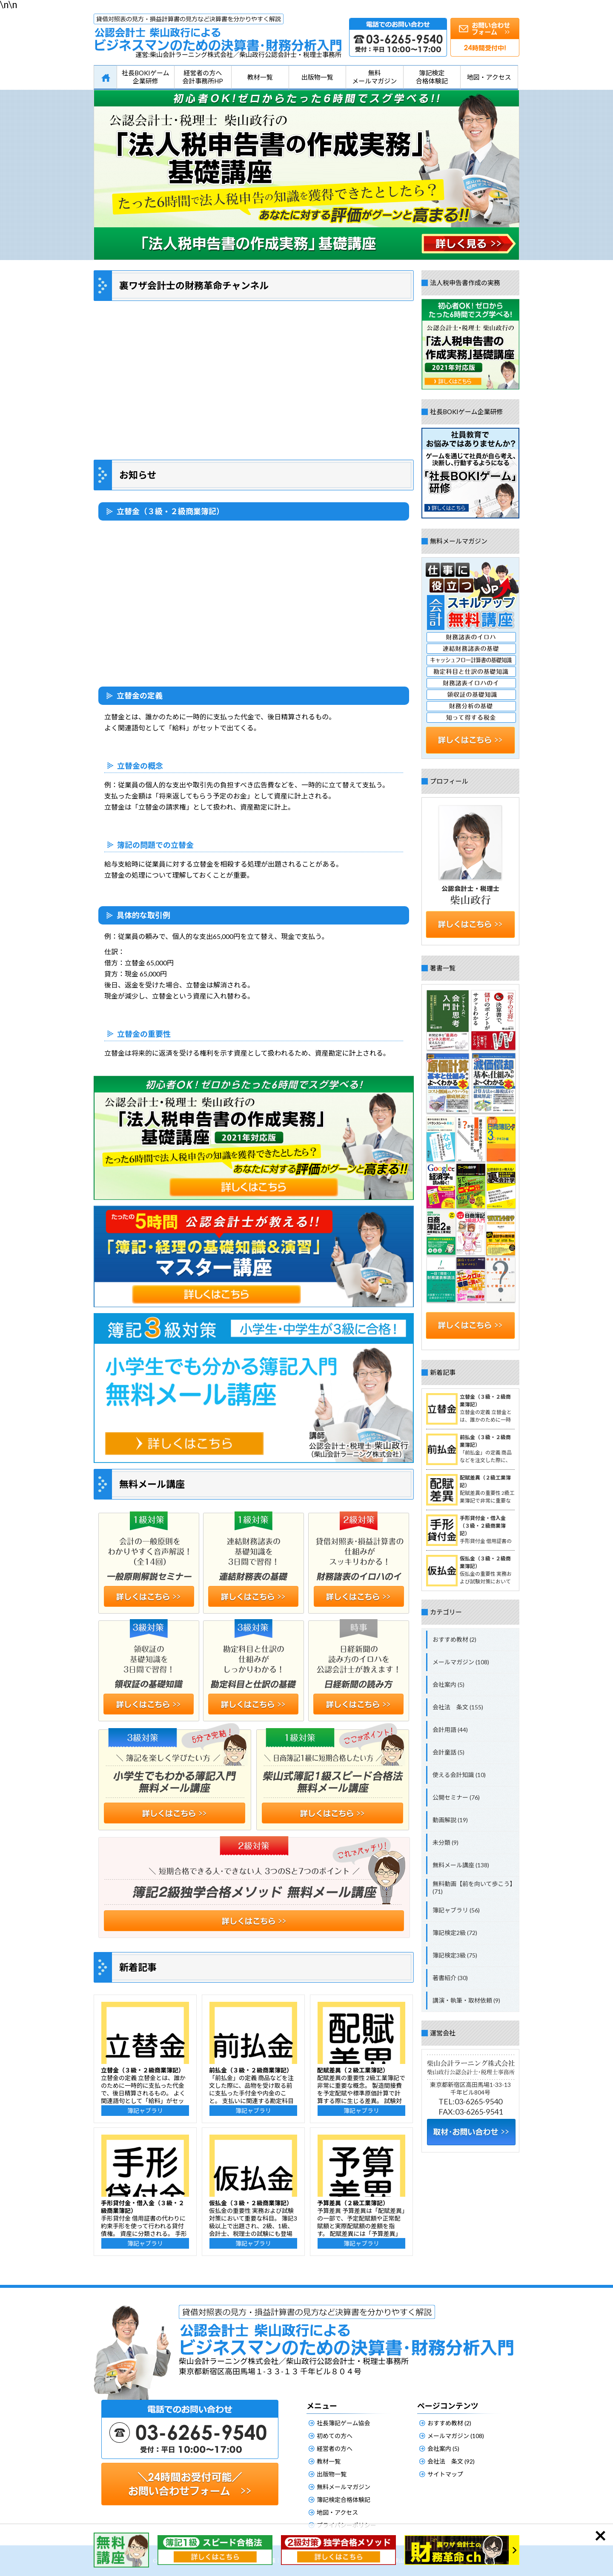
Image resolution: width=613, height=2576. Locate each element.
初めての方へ (334, 2435)
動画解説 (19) (450, 1819)
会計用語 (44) (450, 1729)
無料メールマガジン (374, 77)
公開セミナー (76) (456, 1797)
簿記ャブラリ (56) (456, 1910)
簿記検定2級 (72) (455, 1932)
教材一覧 (260, 77)
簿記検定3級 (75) (455, 1955)
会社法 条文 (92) (451, 2461)
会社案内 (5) (448, 1684)
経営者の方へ (334, 2448)
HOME (105, 77)
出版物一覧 (317, 77)
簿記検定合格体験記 (432, 77)
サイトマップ (445, 2474)
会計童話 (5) (448, 1752)
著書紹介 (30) (450, 1977)
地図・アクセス (489, 77)
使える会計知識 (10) (459, 1774)
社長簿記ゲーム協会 (343, 2423)
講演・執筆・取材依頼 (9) (466, 2000)
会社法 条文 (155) (458, 1707)
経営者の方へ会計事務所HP (202, 77)
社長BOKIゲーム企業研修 (145, 77)
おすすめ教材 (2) (454, 1639)
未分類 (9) (445, 1842)
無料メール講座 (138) (461, 1865)
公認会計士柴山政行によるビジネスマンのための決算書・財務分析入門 (217, 33)
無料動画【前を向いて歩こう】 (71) (474, 1887)
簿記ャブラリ (145, 2110)
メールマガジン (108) (461, 1662)
